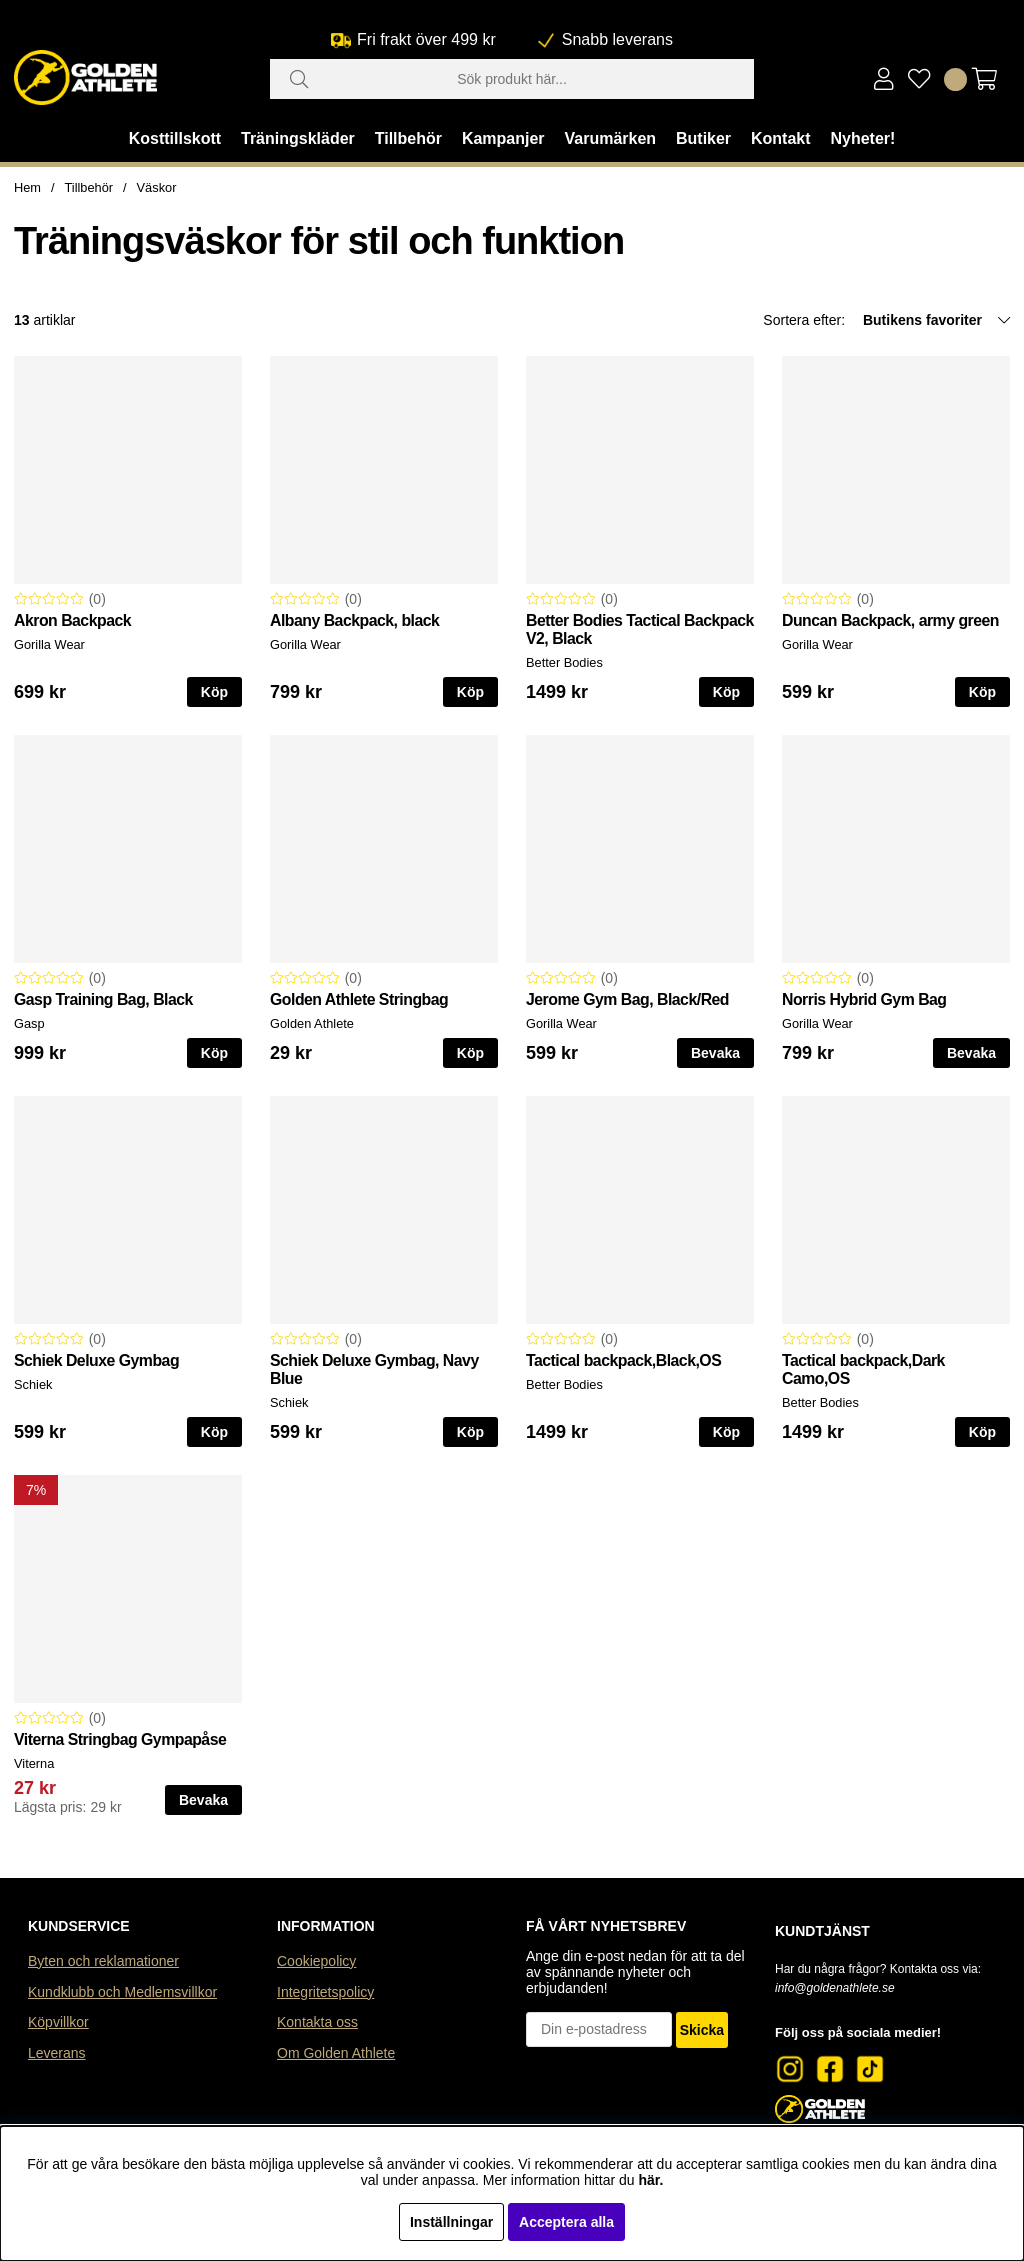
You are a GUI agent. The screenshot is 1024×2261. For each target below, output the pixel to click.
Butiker (703, 138)
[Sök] (512, 79)
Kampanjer (503, 138)
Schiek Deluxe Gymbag (96, 1360)
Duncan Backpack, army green (890, 620)
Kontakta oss (317, 2022)
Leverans (57, 2053)
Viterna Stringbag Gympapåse (120, 1739)
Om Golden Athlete (336, 2053)
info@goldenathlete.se (835, 1988)
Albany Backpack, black (354, 620)
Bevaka (715, 1053)
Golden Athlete (312, 1023)
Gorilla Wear (49, 644)
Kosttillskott (175, 138)
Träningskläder (298, 138)
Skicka (702, 2030)
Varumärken (610, 138)
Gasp (29, 1023)
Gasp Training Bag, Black (103, 999)
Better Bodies (564, 662)
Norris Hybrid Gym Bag (864, 999)
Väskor (157, 187)
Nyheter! (862, 138)
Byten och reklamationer (103, 1961)
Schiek (33, 1384)
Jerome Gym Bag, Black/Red (627, 999)
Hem (27, 187)
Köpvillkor (58, 2022)
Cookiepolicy (316, 1961)
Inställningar (451, 2222)
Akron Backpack (72, 620)
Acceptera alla (566, 2222)
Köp (214, 1432)
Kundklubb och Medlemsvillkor (122, 1992)
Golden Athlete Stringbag (359, 999)
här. (650, 2180)
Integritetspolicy (325, 1992)
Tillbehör (408, 138)
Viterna (34, 1763)
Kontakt (781, 138)
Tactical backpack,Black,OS (623, 1360)
